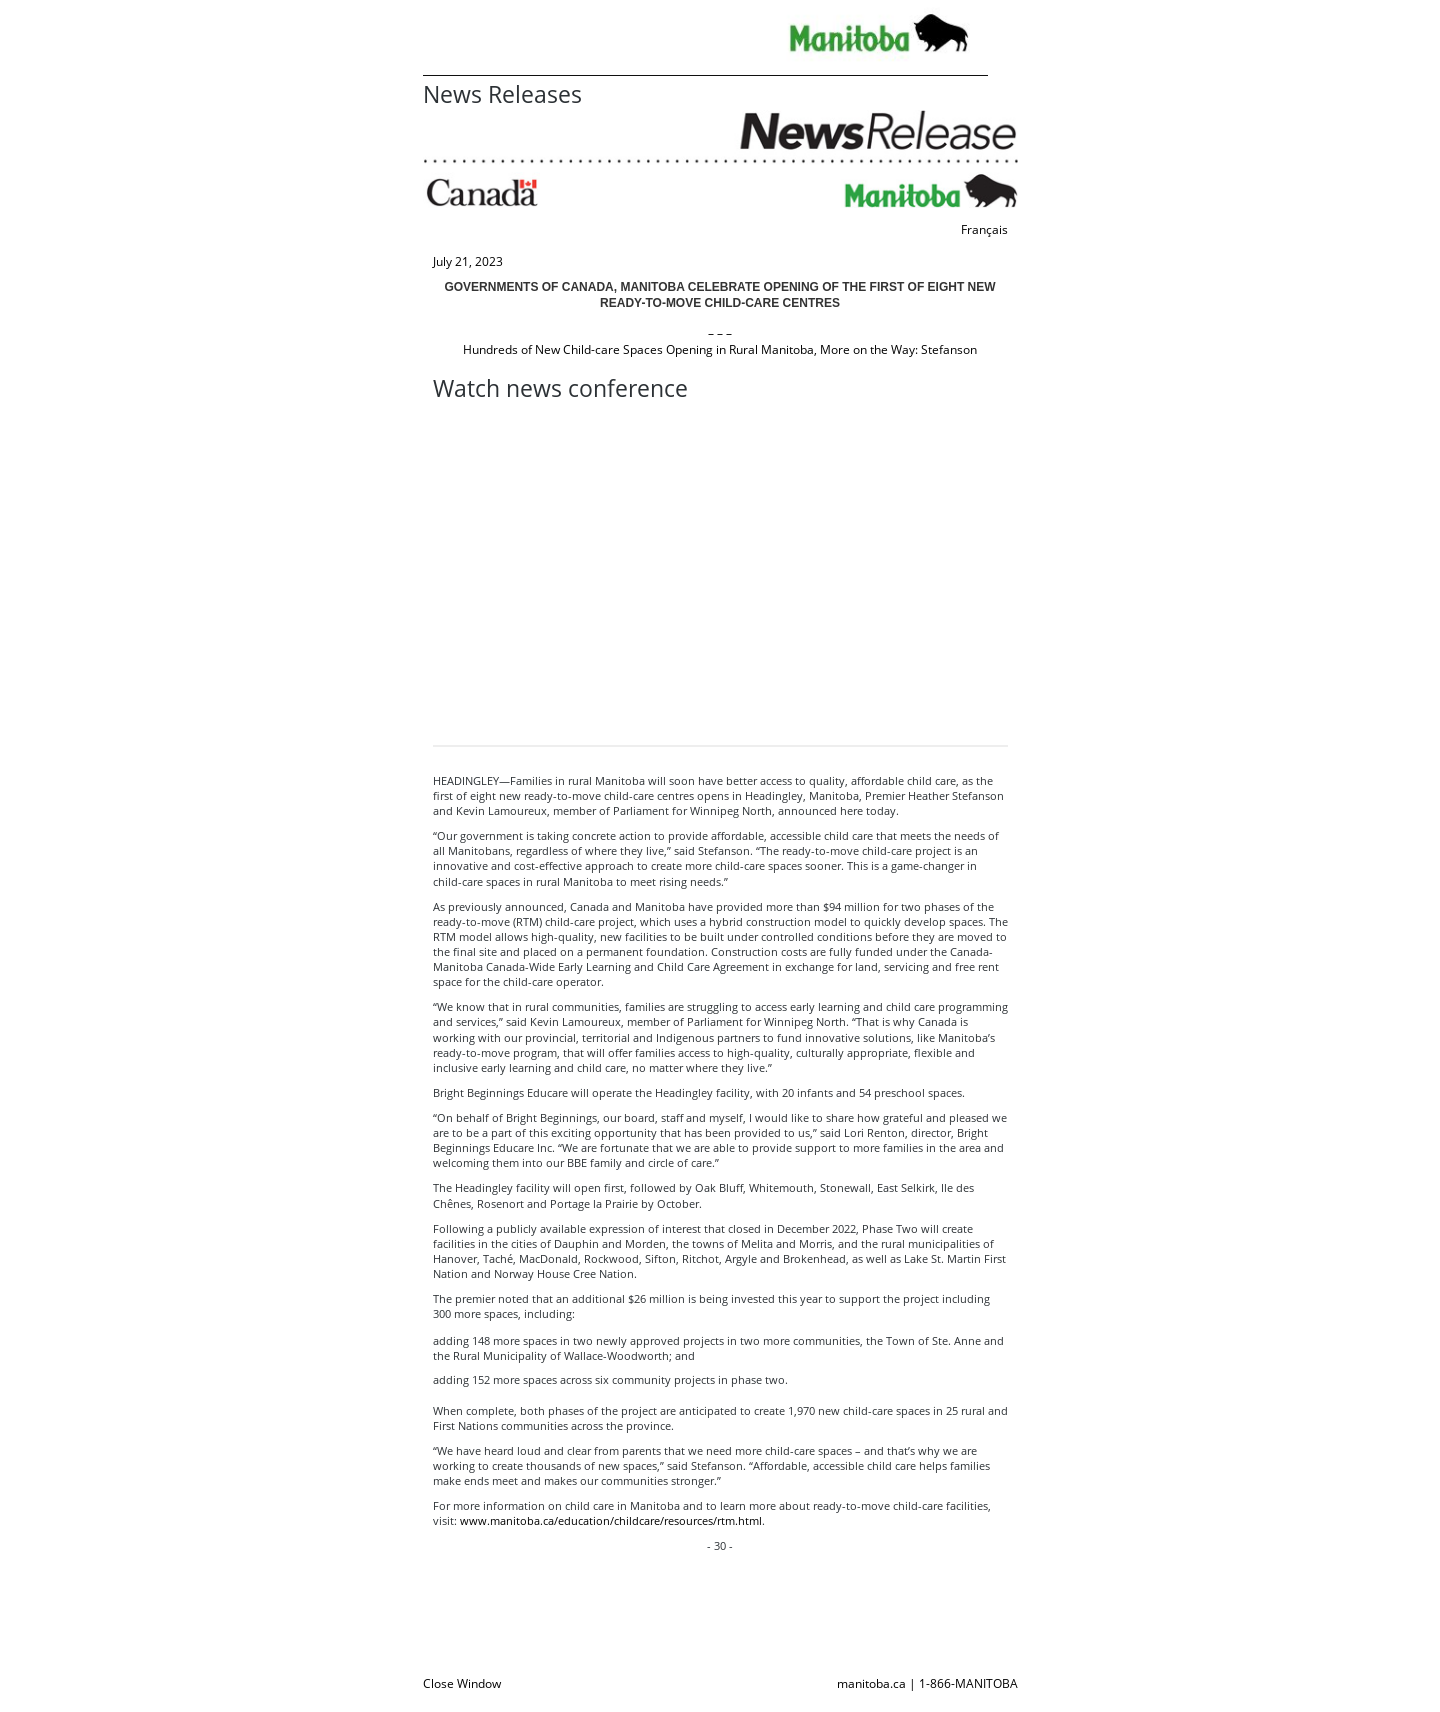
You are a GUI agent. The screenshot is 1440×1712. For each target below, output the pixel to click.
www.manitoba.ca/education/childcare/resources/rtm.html (611, 1520)
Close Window (462, 1683)
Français (984, 229)
